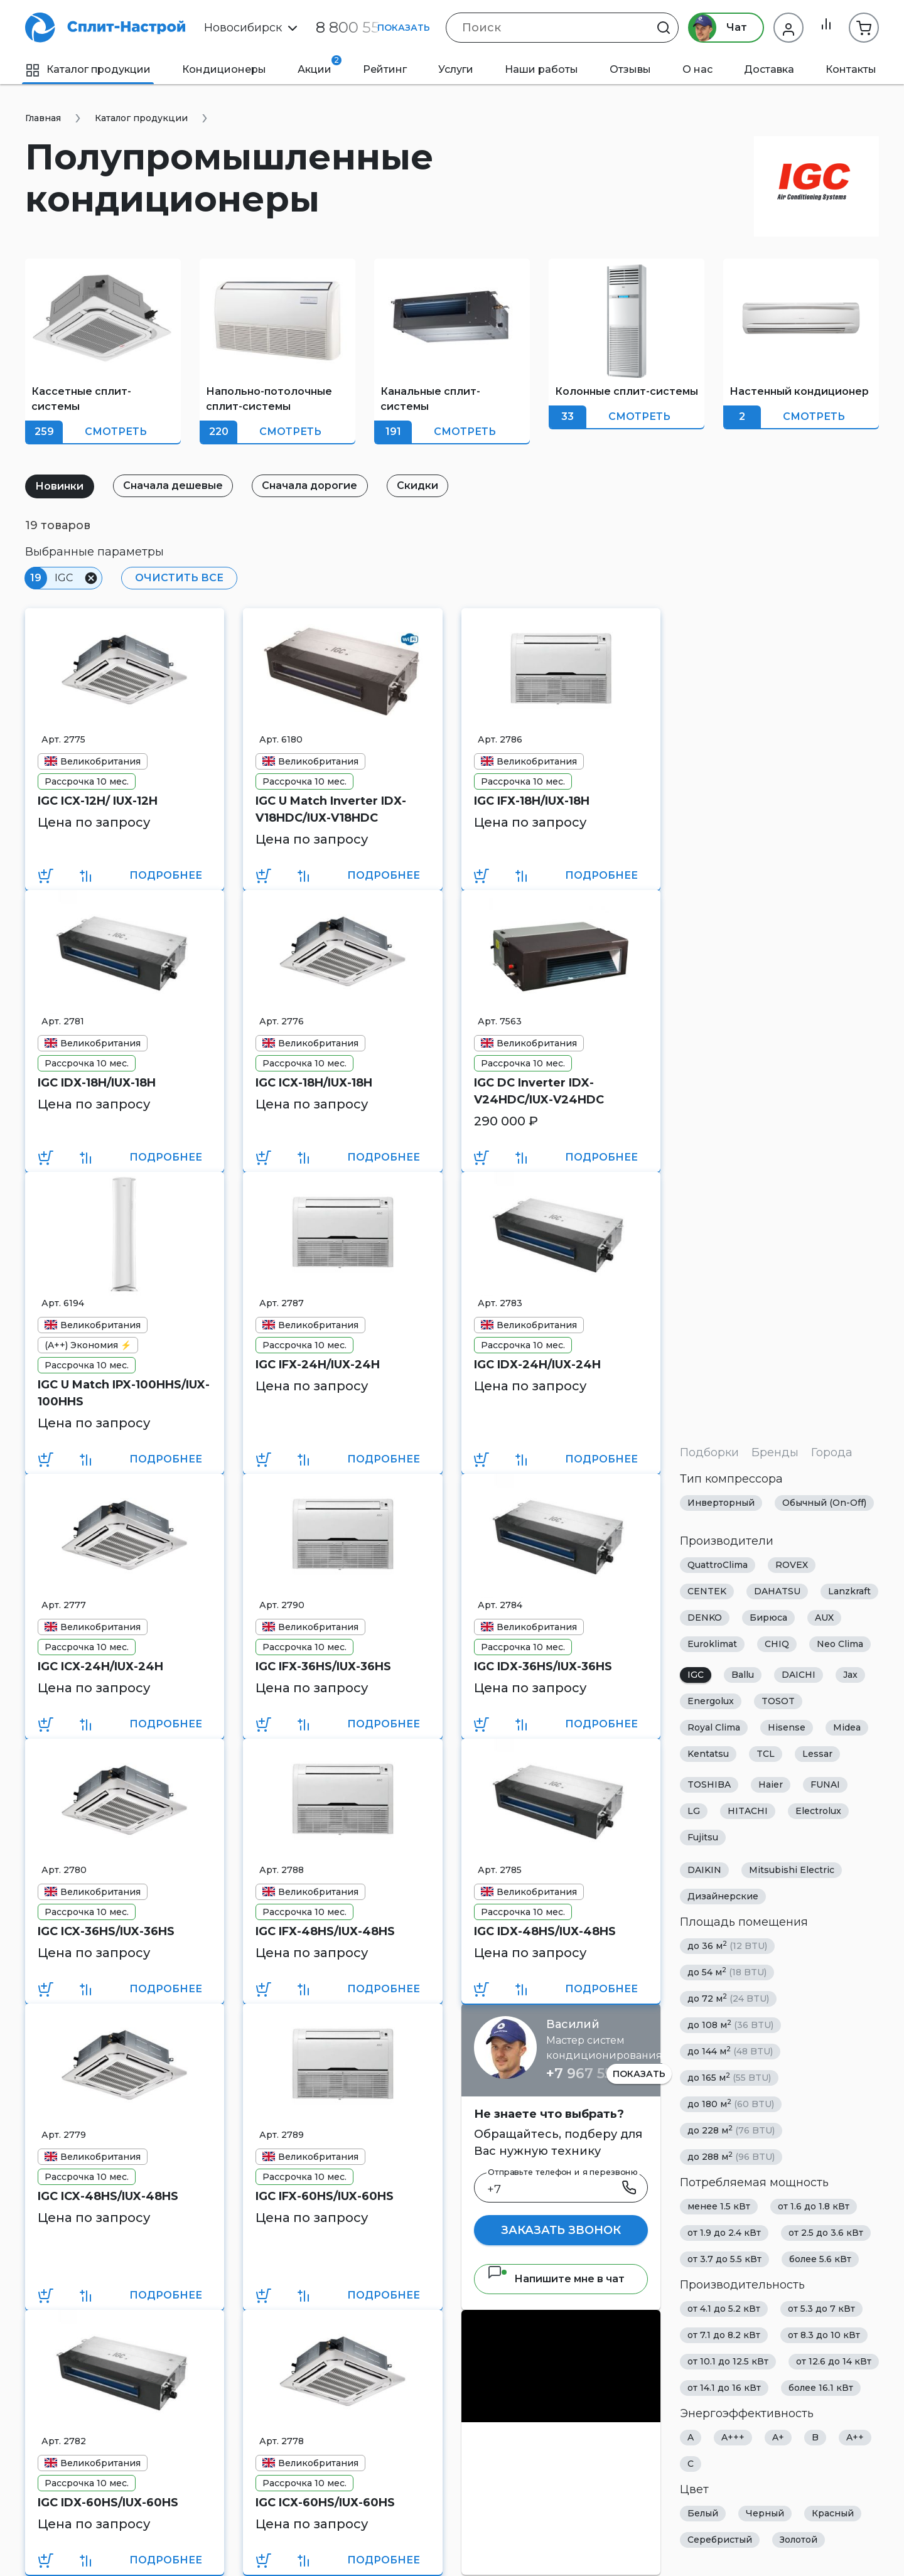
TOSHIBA (709, 1784)
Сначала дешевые (178, 485)
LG (693, 1811)
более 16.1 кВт (820, 2387)
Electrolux (818, 1811)
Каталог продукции (88, 69)
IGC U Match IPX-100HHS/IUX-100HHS (124, 1393)
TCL (765, 1753)
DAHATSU (777, 1591)
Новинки (61, 486)
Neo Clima (840, 1644)
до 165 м (729, 2077)
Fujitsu (702, 1837)
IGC (695, 1674)
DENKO (704, 1617)
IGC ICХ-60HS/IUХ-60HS (325, 2502)
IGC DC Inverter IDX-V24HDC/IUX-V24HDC (539, 1091)
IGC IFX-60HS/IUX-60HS (325, 2196)
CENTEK (706, 1591)
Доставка (769, 69)
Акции (320, 65)
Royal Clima (713, 1727)
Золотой (798, 2539)
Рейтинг (385, 69)
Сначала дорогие (318, 485)
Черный (765, 2513)
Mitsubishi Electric (791, 1870)
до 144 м (730, 2051)
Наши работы (541, 69)
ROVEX (791, 1564)
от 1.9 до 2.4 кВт (724, 2232)
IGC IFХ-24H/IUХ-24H (318, 1364)
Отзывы (630, 69)
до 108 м (730, 2025)
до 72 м (728, 1998)
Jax (850, 1674)
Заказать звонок (561, 2230)
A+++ (733, 2437)
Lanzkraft (849, 1591)
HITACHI (748, 1811)
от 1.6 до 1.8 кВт (813, 2206)
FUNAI (825, 1784)
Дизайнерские (722, 1896)
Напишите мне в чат (556, 2279)
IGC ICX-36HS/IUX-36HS (106, 1931)
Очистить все (177, 578)
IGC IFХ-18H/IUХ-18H (531, 801)
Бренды (775, 1452)
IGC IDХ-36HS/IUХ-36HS (543, 1666)
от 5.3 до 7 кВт (821, 2308)
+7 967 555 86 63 (604, 2073)
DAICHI (798, 1674)
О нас (697, 69)
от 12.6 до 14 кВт (833, 2361)
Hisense (786, 1727)
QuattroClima (717, 1564)
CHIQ (777, 1644)
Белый (702, 2513)
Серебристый (719, 2539)
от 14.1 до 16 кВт (724, 2387)
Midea (847, 1727)
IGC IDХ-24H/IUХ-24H (537, 1364)
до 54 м (727, 1972)
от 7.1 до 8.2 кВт (723, 2335)
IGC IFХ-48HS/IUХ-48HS (325, 1931)
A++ (855, 2437)
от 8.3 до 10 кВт (824, 2335)
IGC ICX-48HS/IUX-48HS (108, 2196)
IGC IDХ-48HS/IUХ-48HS (545, 1931)
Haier (770, 1784)
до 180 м (730, 2104)
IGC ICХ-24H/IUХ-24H (100, 1666)
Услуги (455, 69)
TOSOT (778, 1701)
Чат (714, 27)
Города (832, 1452)
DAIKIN (704, 1870)
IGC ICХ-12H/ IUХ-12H (98, 801)
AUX (824, 1617)
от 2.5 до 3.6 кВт (825, 2232)
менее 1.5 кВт (718, 2206)
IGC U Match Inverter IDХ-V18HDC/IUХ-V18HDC (331, 809)
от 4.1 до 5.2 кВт (723, 2308)
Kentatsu (708, 1753)
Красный (833, 2513)
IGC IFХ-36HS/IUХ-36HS (323, 1666)
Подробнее (165, 875)
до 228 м (731, 2130)
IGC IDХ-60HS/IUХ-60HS (108, 2502)
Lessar (817, 1753)
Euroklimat (712, 1644)
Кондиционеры (224, 69)
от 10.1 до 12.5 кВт (727, 2361)
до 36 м (727, 1945)
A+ (778, 2437)
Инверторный (721, 1502)
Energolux (710, 1701)
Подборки (709, 1452)
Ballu (742, 1674)
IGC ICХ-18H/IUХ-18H (314, 1083)
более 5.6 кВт (820, 2259)
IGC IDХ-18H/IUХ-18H (97, 1083)
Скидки (429, 485)
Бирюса (768, 1617)
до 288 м (731, 2156)
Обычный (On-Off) (824, 1502)
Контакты (851, 69)
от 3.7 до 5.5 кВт (724, 2259)
